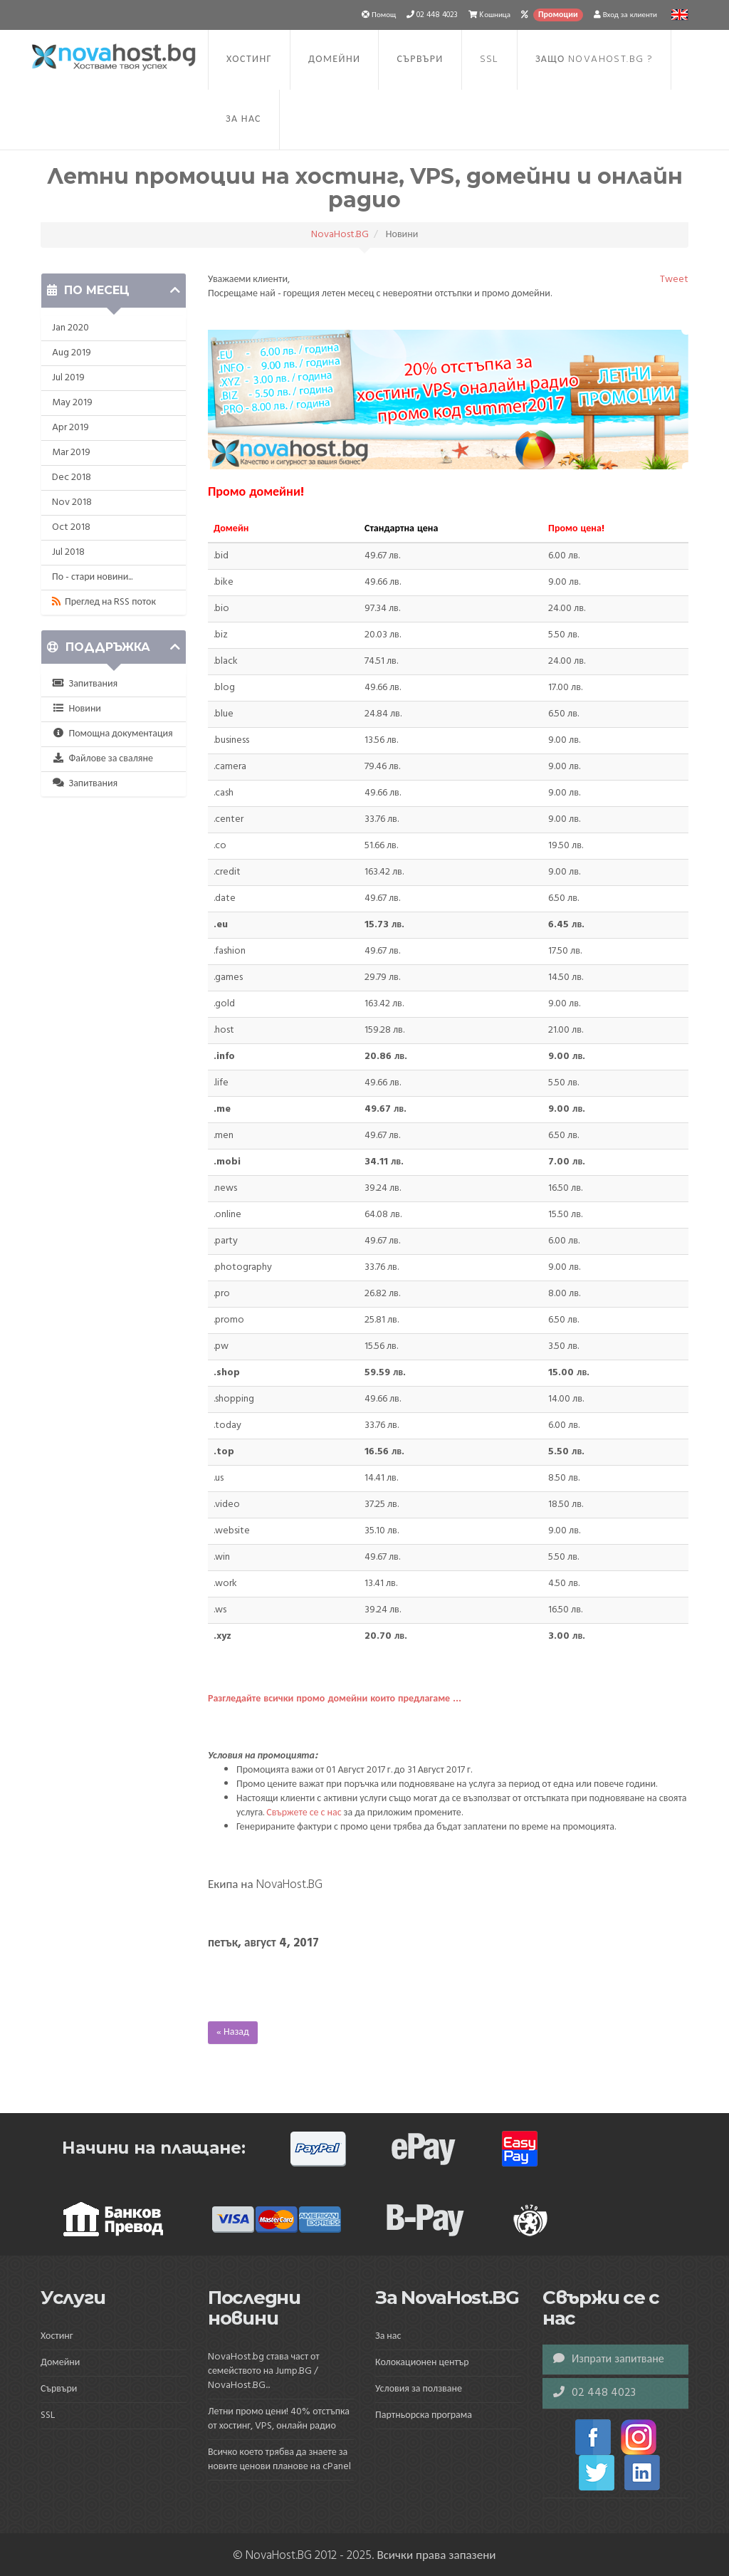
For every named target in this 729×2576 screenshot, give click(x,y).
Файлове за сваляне (102, 759)
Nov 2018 (72, 502)
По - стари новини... (92, 577)
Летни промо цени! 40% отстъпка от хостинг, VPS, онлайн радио (279, 2419)
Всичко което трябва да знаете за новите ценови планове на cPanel (279, 2459)
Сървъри (420, 59)
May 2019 (72, 403)
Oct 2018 (71, 527)
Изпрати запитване (608, 2359)
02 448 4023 (594, 2393)
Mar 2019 (71, 452)
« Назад (232, 2032)
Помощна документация (112, 734)
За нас (243, 119)
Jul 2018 (68, 552)
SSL (489, 59)
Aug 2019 (71, 353)
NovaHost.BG (340, 234)
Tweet (674, 279)
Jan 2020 (70, 328)
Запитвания (84, 684)
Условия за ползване (418, 2389)
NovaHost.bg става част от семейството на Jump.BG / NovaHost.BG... (264, 2371)
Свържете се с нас (303, 1813)
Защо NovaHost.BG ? (594, 59)
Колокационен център (422, 2363)
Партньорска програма (423, 2415)
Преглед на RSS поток (104, 602)
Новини (76, 709)
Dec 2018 (71, 477)
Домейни (334, 59)
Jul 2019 (68, 378)
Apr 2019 (70, 427)
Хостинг (249, 59)
